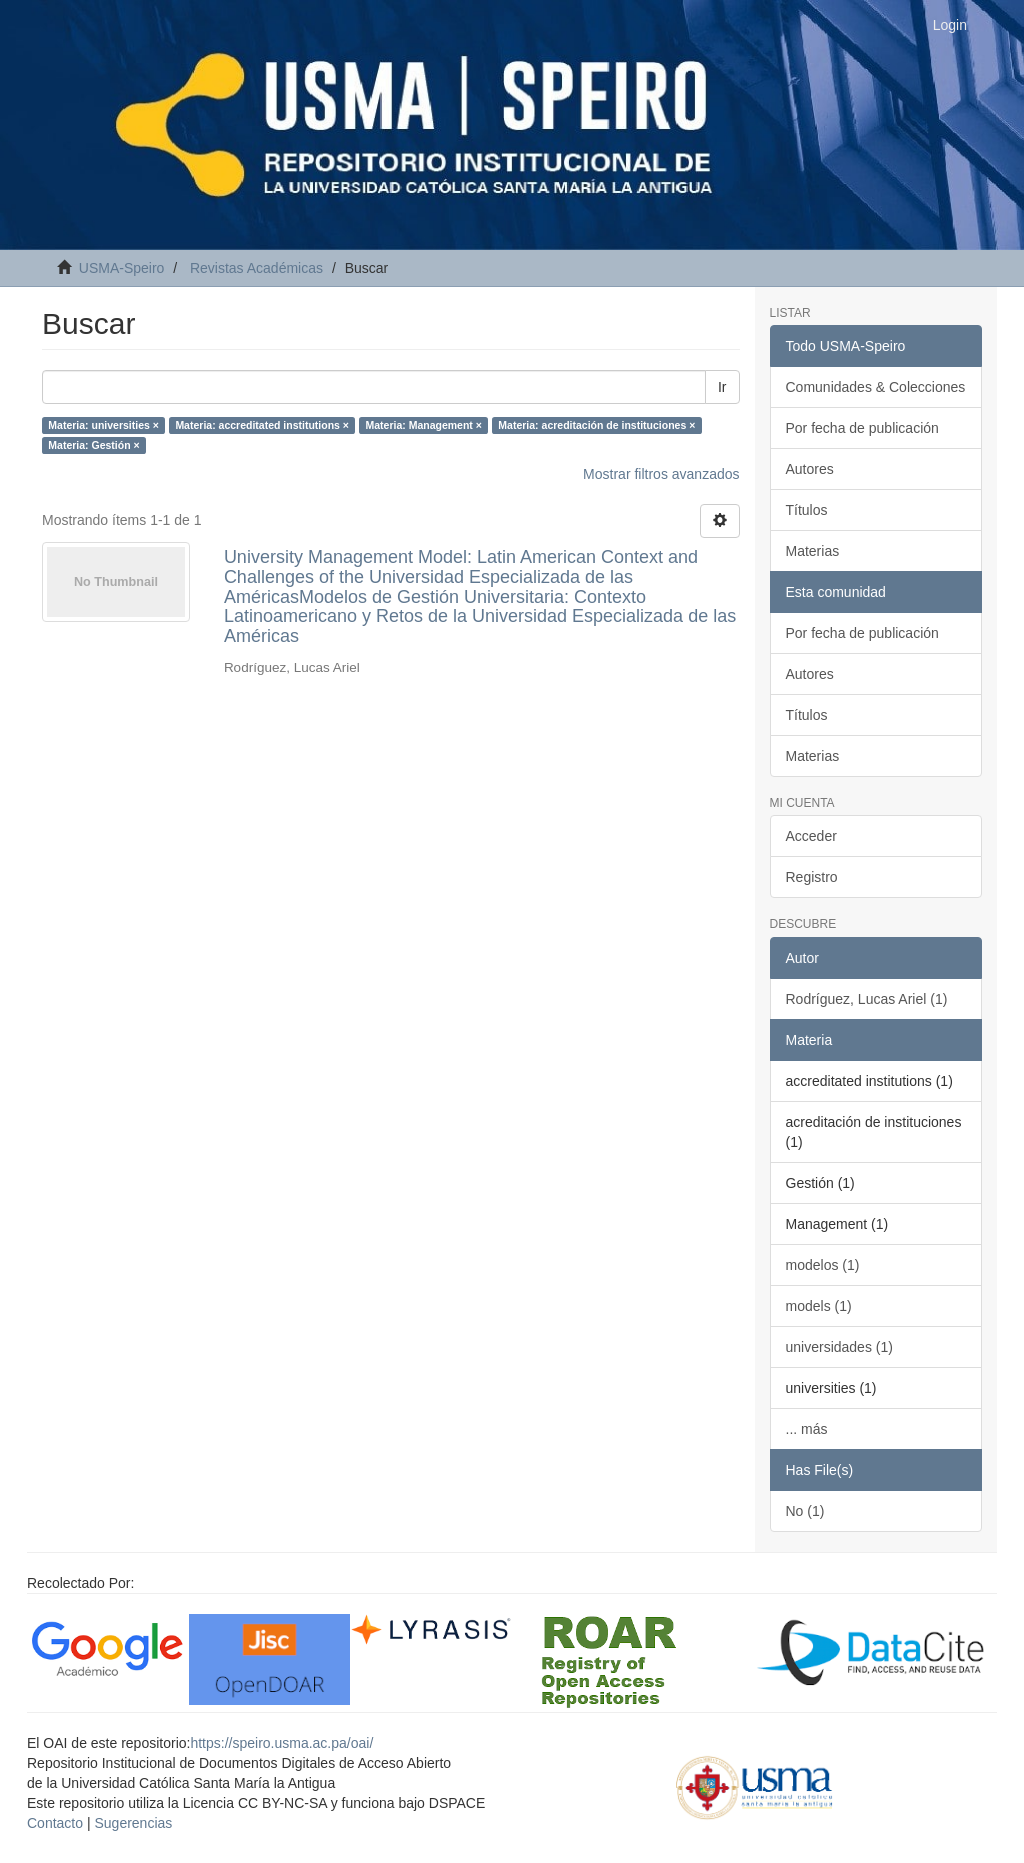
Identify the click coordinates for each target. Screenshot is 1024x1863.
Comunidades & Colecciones (876, 387)
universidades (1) (839, 1347)
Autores (810, 469)
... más (807, 1429)
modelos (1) (823, 1265)
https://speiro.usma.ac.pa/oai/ (281, 1743)
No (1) (805, 1511)
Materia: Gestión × (93, 445)
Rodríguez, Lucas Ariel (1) (867, 999)
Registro (812, 877)
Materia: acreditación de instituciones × (596, 425)
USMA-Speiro (122, 268)
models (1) (819, 1306)
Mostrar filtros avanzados (661, 474)
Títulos (807, 510)
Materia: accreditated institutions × (262, 425)
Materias (813, 551)
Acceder (811, 836)
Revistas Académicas (256, 268)
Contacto (55, 1823)
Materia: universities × (103, 425)
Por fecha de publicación (862, 428)
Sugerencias (133, 1823)
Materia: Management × (423, 425)
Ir (722, 387)
